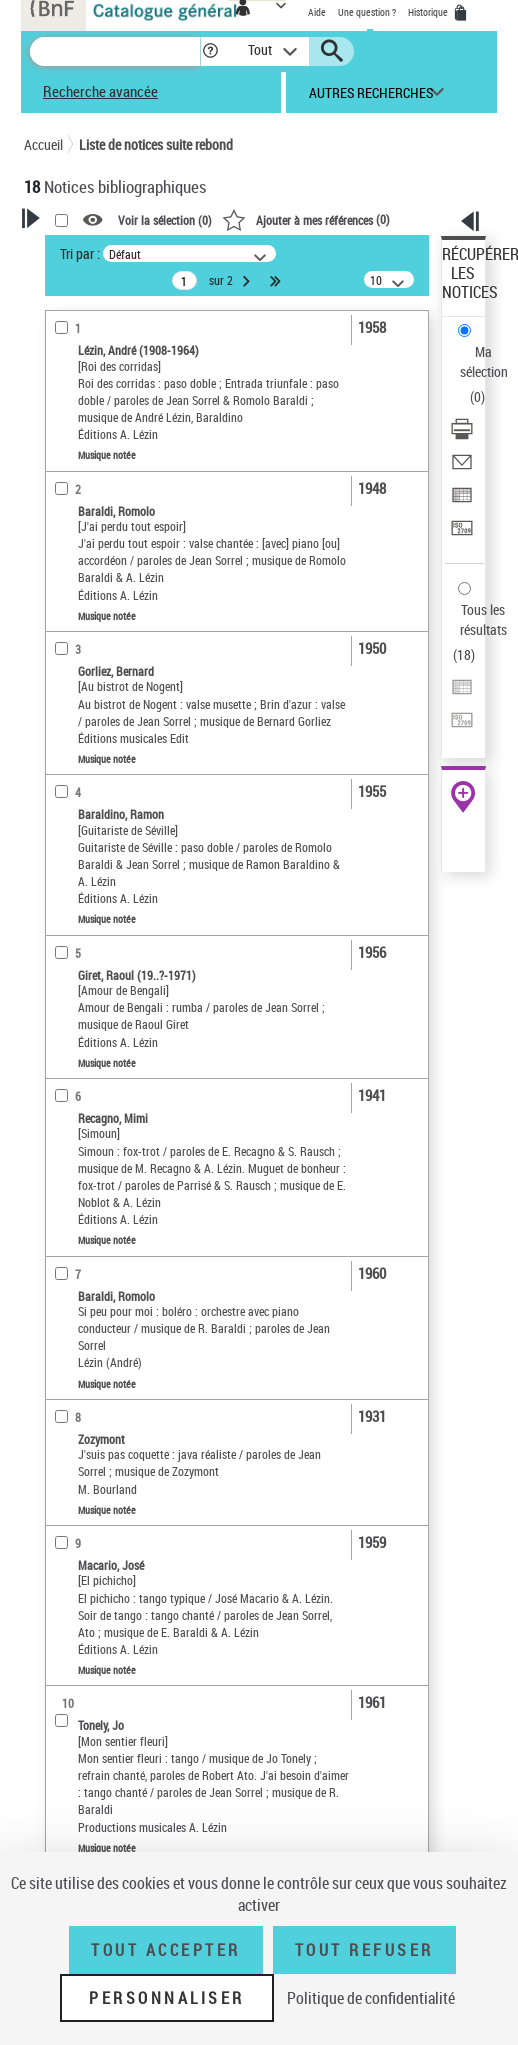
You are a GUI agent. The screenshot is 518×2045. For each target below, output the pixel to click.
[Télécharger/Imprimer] (462, 435)
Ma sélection (484, 361)
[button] (210, 51)
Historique (429, 12)
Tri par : (80, 253)
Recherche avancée (100, 91)
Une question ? (367, 12)
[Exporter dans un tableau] (462, 501)
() (306, 219)
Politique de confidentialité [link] (371, 1998)
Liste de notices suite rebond (156, 144)
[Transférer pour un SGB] (462, 534)
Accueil (43, 144)
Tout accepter (166, 1950)
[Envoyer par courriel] (462, 468)
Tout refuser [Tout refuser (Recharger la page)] (364, 1950)
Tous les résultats (483, 619)
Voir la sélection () (165, 220)
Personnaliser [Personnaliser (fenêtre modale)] (167, 1998)
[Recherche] (115, 51)
